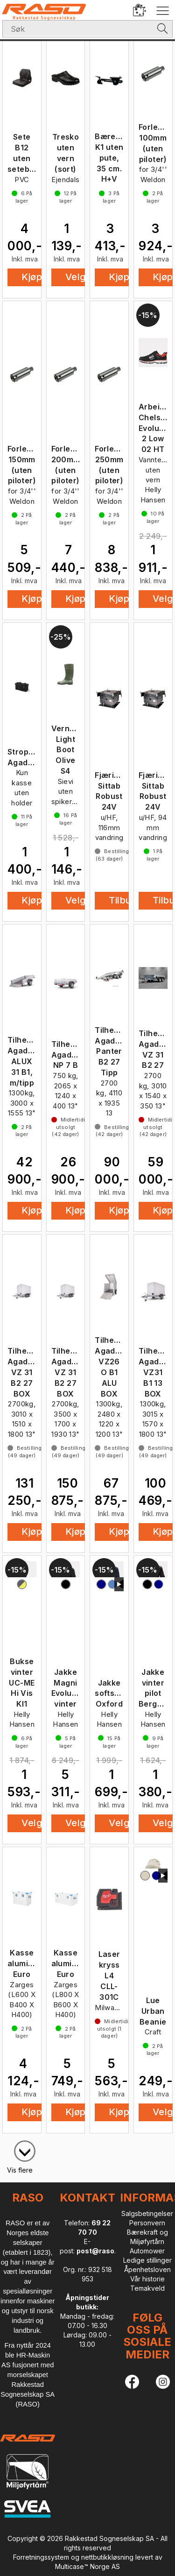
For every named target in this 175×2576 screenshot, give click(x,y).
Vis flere (20, 2170)
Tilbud (123, 900)
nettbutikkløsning (107, 2557)
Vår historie (147, 2279)
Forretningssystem (41, 2557)
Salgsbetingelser (147, 2213)
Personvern (147, 2223)
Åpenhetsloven (147, 2269)
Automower (147, 2251)
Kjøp (31, 276)
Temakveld (147, 2288)
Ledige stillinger (147, 2260)
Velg (75, 276)
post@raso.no (101, 2251)
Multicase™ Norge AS (87, 2566)
